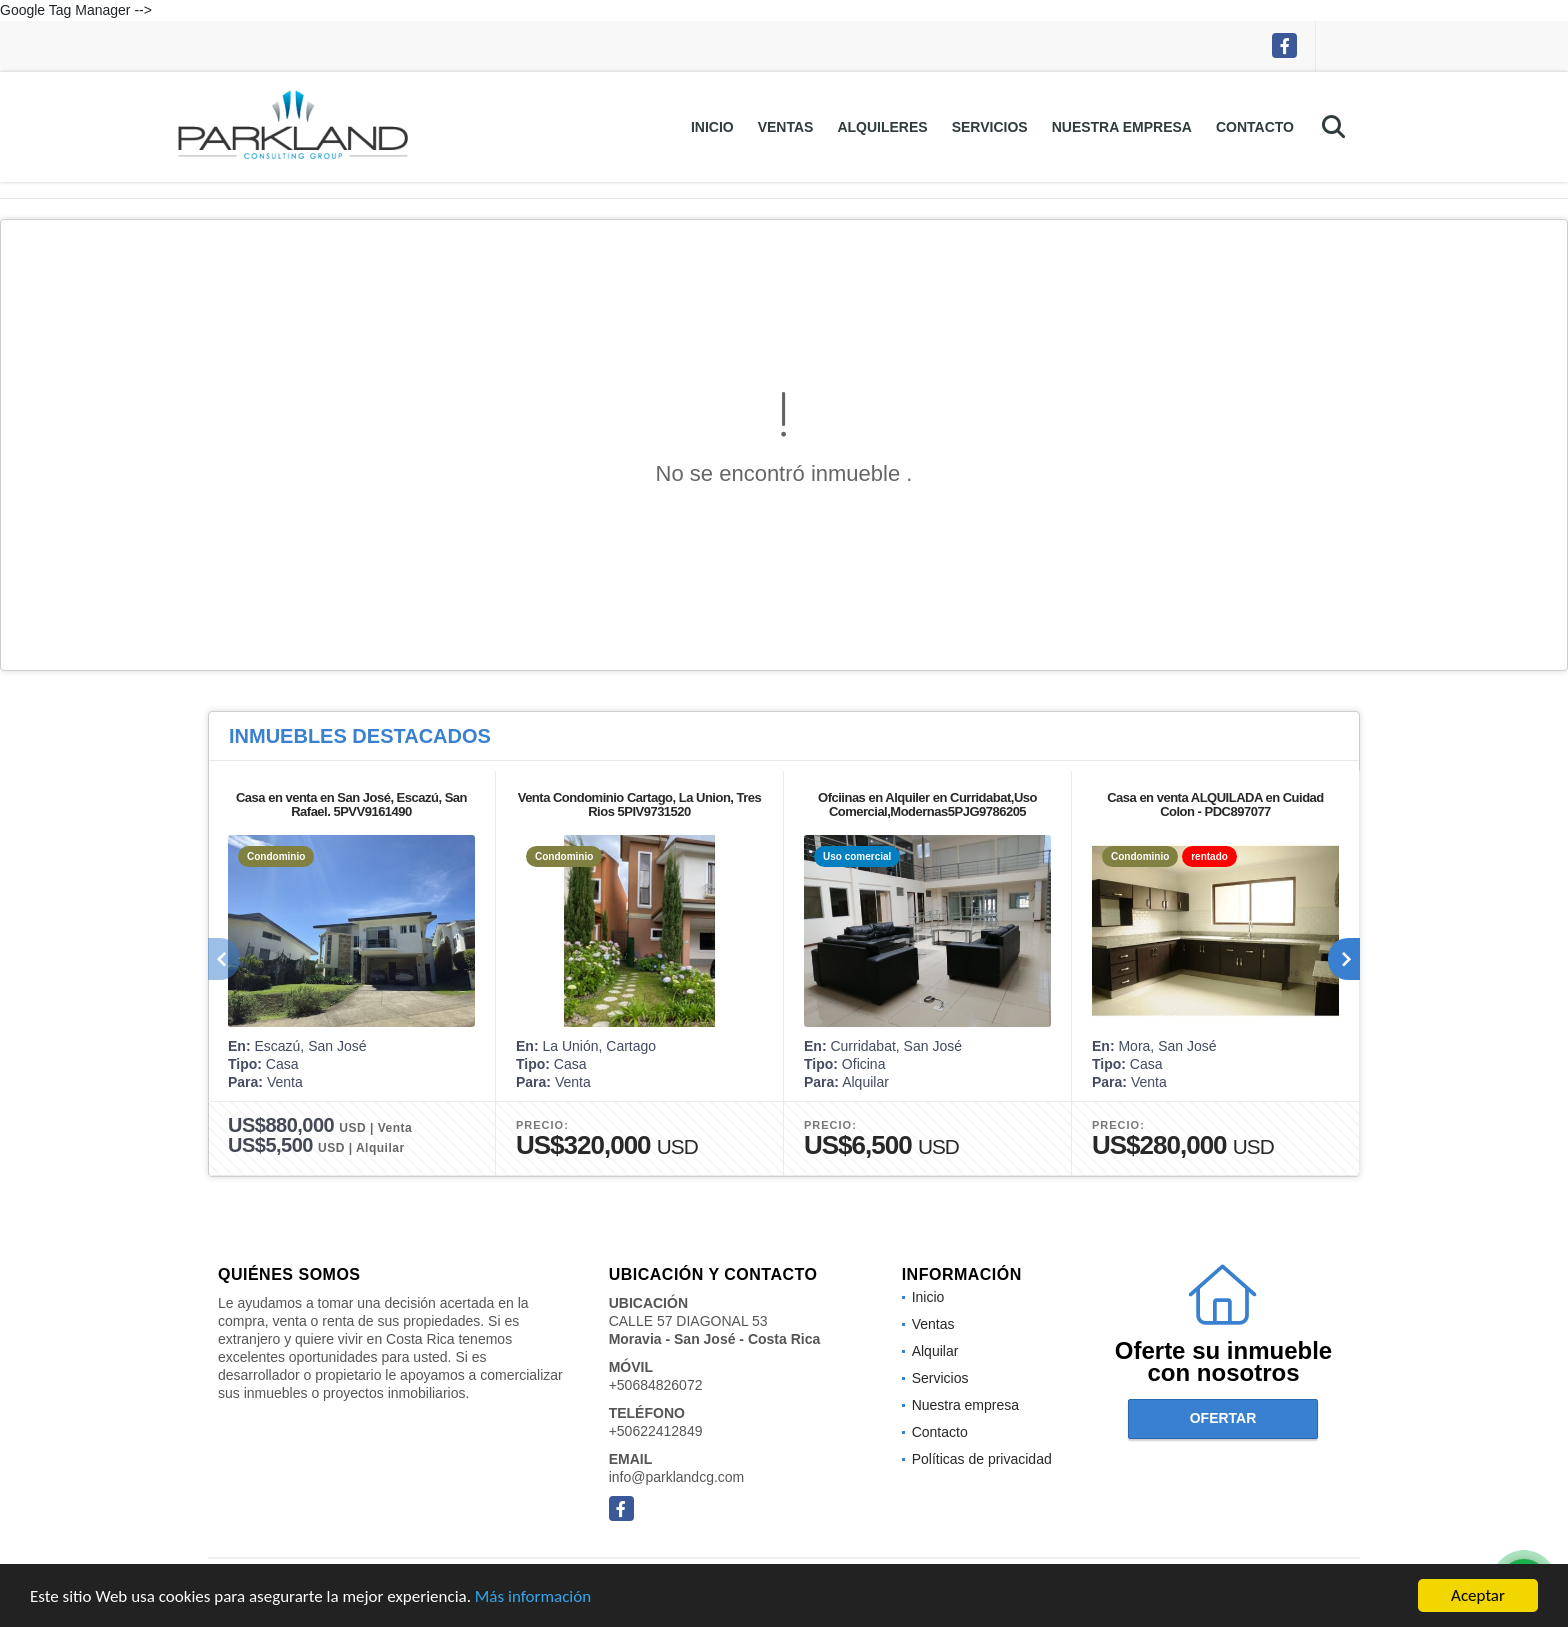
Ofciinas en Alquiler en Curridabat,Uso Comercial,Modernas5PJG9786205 (927, 804)
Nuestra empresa (1122, 127)
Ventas (786, 127)
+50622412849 (656, 1431)
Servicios (990, 127)
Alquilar (935, 1351)
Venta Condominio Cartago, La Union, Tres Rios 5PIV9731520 (640, 804)
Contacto (1255, 127)
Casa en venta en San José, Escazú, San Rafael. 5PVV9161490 (351, 804)
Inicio (712, 127)
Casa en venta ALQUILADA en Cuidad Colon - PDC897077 (1215, 804)
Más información (533, 1596)
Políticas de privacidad (982, 1459)
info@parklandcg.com (677, 1477)
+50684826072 (656, 1385)
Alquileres (882, 127)
